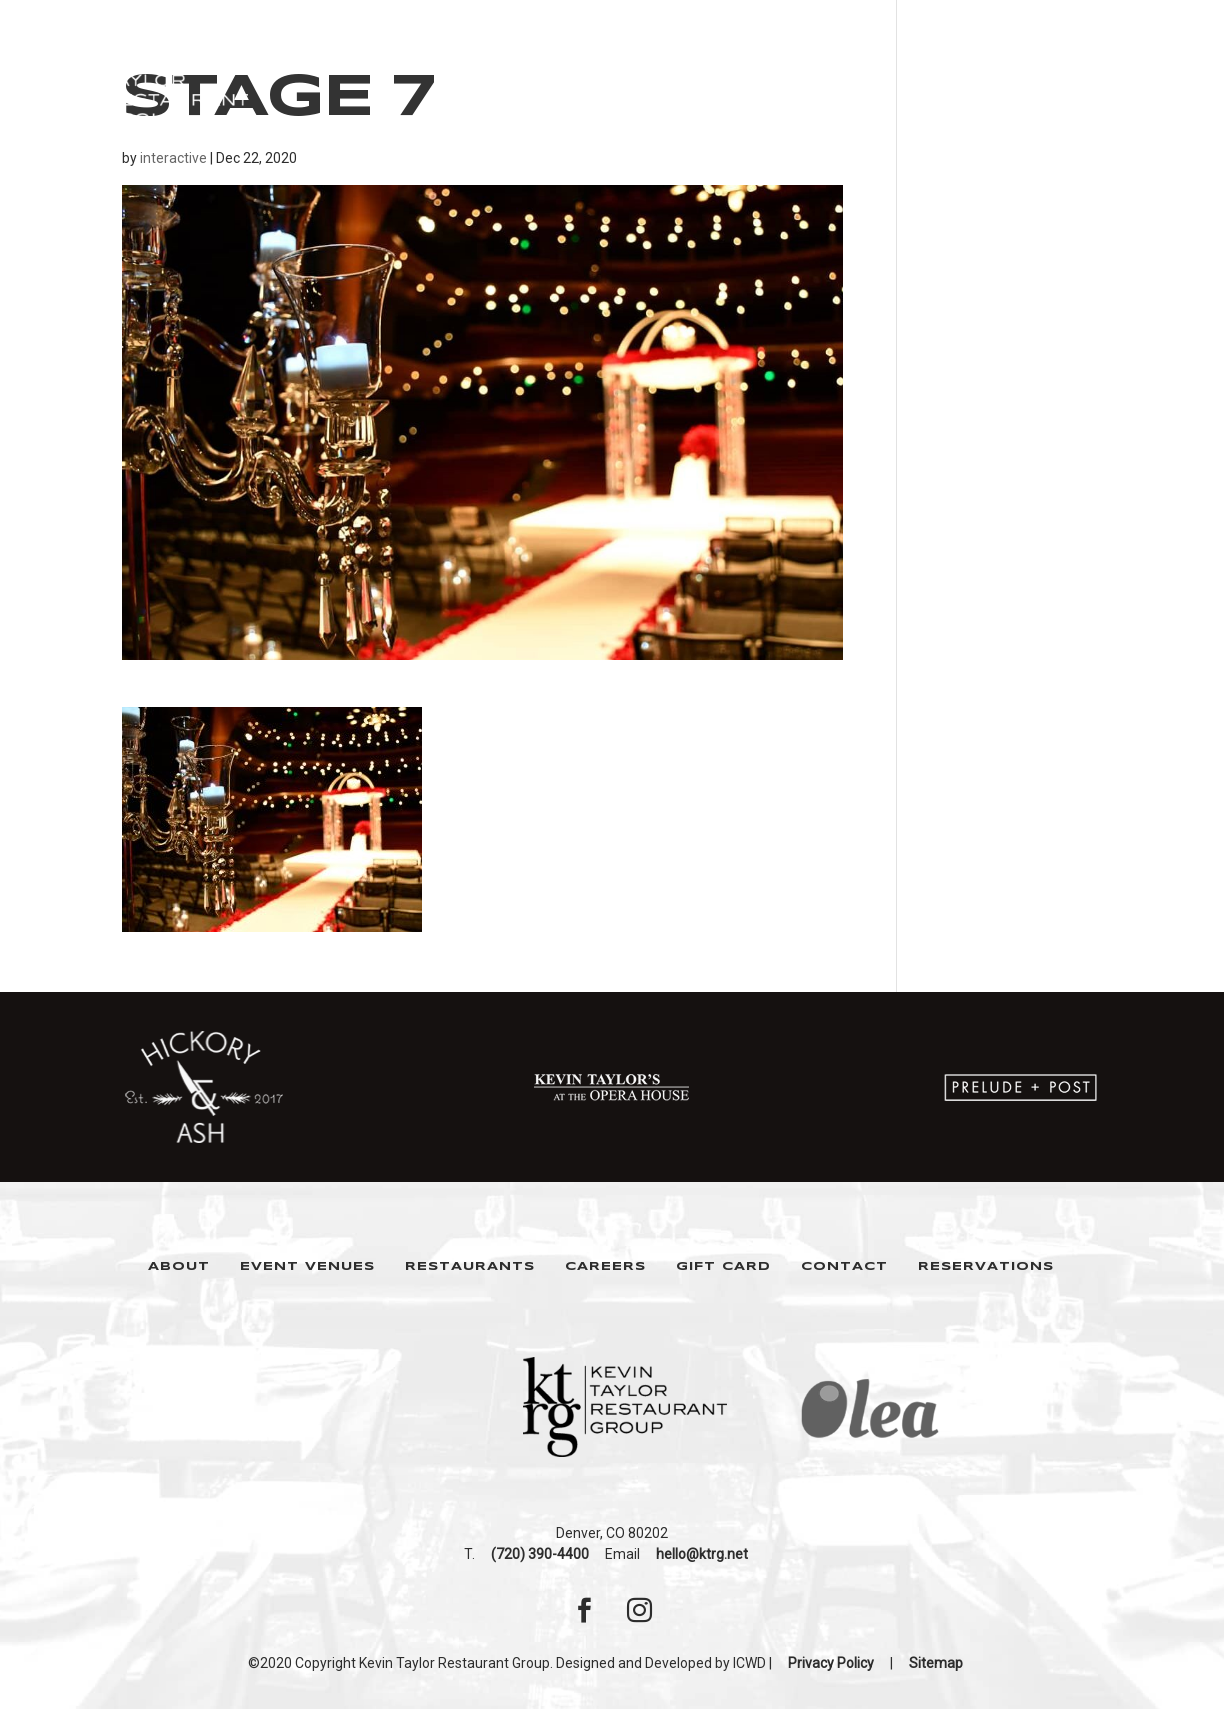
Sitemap (936, 1663)
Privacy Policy (831, 1663)
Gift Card (723, 1266)
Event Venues (307, 1266)
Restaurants (470, 1266)
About (179, 1266)
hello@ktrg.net (702, 1554)
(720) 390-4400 (540, 1554)
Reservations (986, 1266)
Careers (605, 1266)
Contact (844, 1266)
